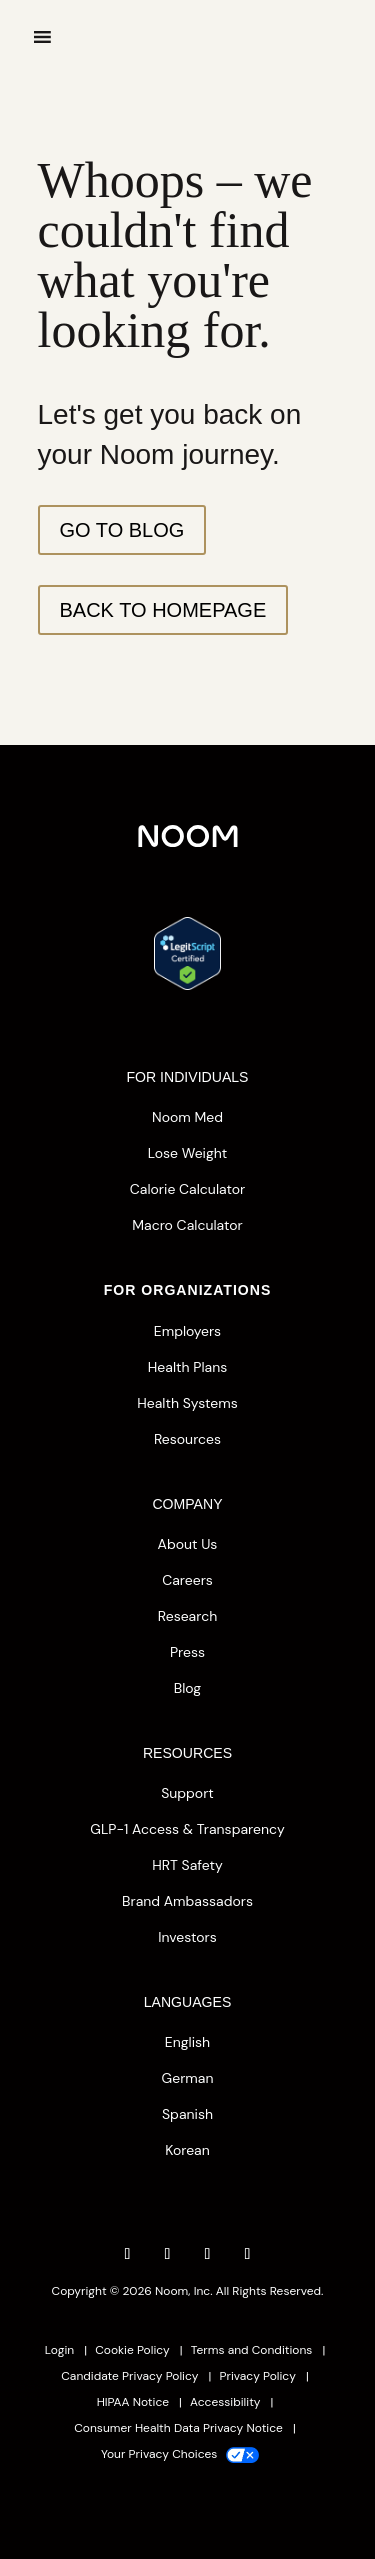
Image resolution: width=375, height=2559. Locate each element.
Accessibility (225, 2402)
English (187, 2042)
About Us (188, 1544)
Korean (187, 2150)
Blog (187, 1688)
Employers (187, 1331)
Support (187, 1793)
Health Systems (187, 1403)
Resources (187, 1439)
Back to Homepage (163, 610)
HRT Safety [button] (187, 1865)
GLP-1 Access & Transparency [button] (187, 1829)
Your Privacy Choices (180, 2454)
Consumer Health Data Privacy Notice (178, 2428)
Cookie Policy (132, 2350)
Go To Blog (122, 530)
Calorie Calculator (187, 1189)
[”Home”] (188, 69)
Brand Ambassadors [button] (187, 1901)
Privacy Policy (258, 2376)
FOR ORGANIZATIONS (188, 1290)
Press (187, 1652)
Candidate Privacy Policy (129, 2376)
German (188, 2078)
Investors (187, 1937)
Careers (187, 1580)
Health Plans (187, 1367)
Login (59, 2350)
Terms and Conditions (252, 2350)
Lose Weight (188, 1153)
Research (187, 1616)
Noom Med (187, 1117)
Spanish (187, 2114)
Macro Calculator (187, 1225)
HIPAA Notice (133, 2402)
